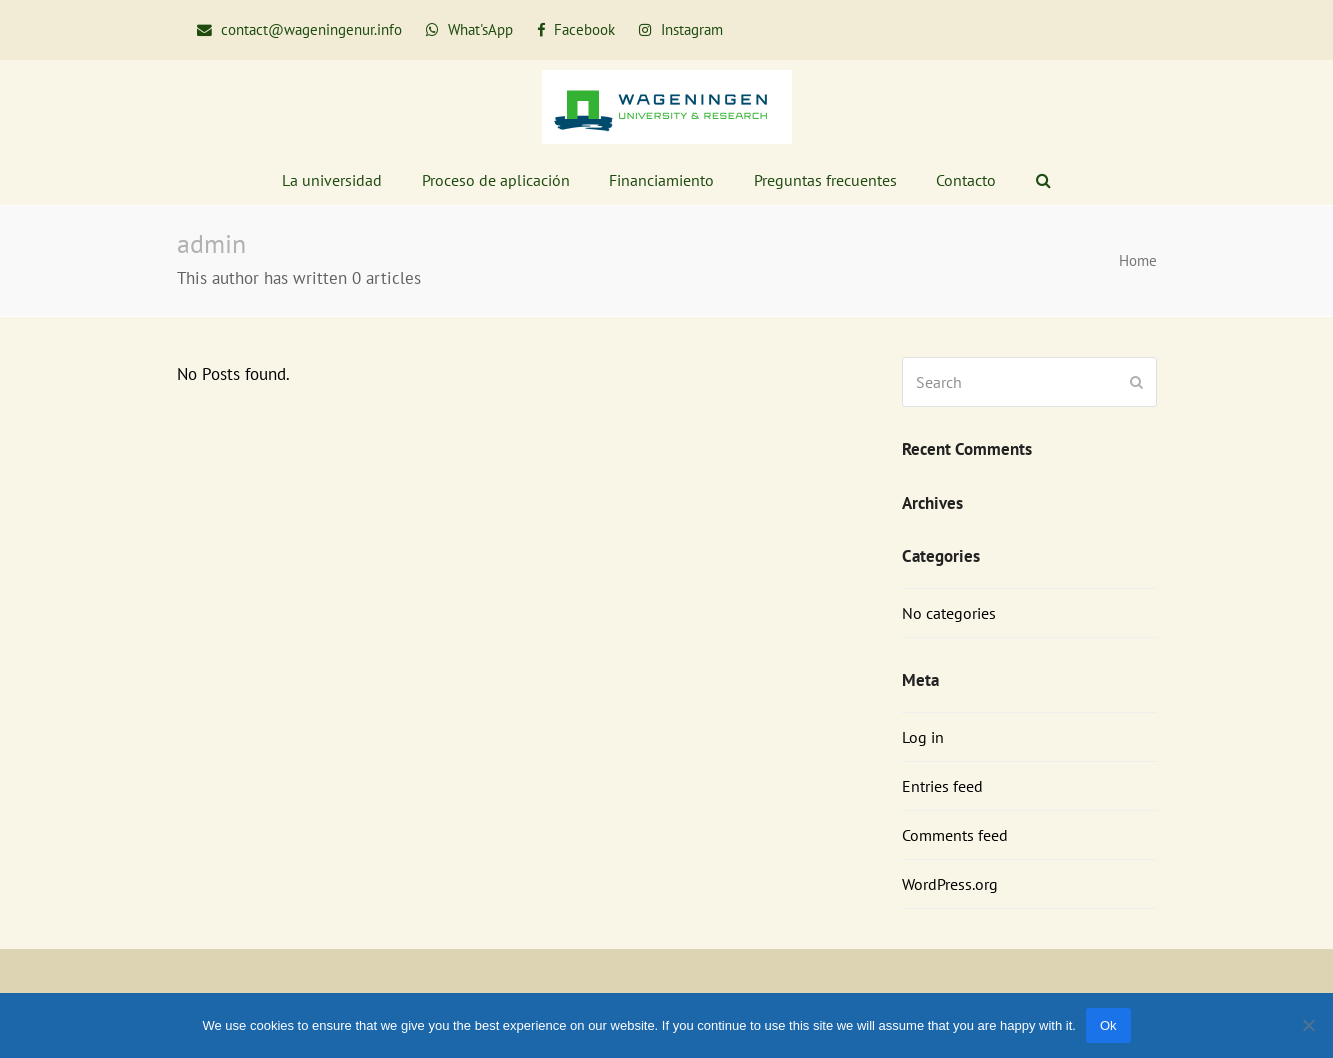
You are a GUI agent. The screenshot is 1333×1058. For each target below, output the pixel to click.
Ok (1108, 1025)
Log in (923, 737)
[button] (1043, 180)
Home (1138, 260)
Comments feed (955, 835)
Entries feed (942, 786)
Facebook (582, 29)
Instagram (690, 29)
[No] (1308, 1025)
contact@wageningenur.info (311, 29)
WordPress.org (950, 884)
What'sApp (480, 29)
